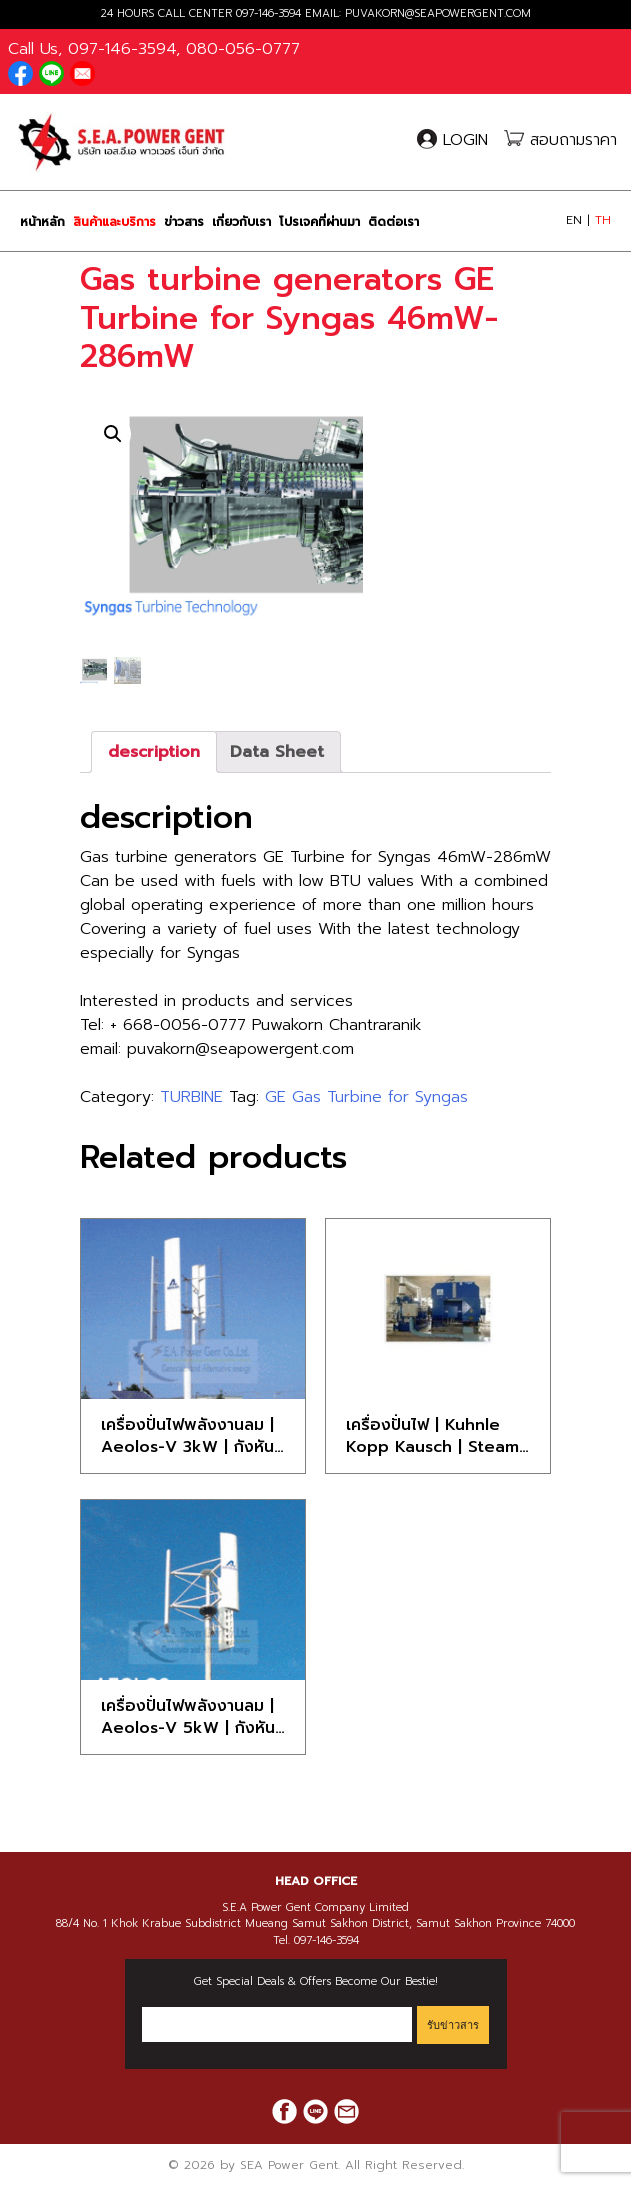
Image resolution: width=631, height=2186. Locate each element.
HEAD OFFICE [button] (316, 1881)
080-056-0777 (243, 49)
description (154, 752)
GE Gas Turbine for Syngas (366, 1097)
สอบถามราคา (560, 140)
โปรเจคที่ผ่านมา (319, 222)
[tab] (154, 752)
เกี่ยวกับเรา (241, 222)
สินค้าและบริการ (114, 222)
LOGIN (455, 140)
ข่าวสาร (184, 222)
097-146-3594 (268, 13)
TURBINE (191, 1097)
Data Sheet (277, 752)
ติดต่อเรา (393, 222)
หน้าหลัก (42, 222)
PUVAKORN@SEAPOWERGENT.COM (438, 13)
